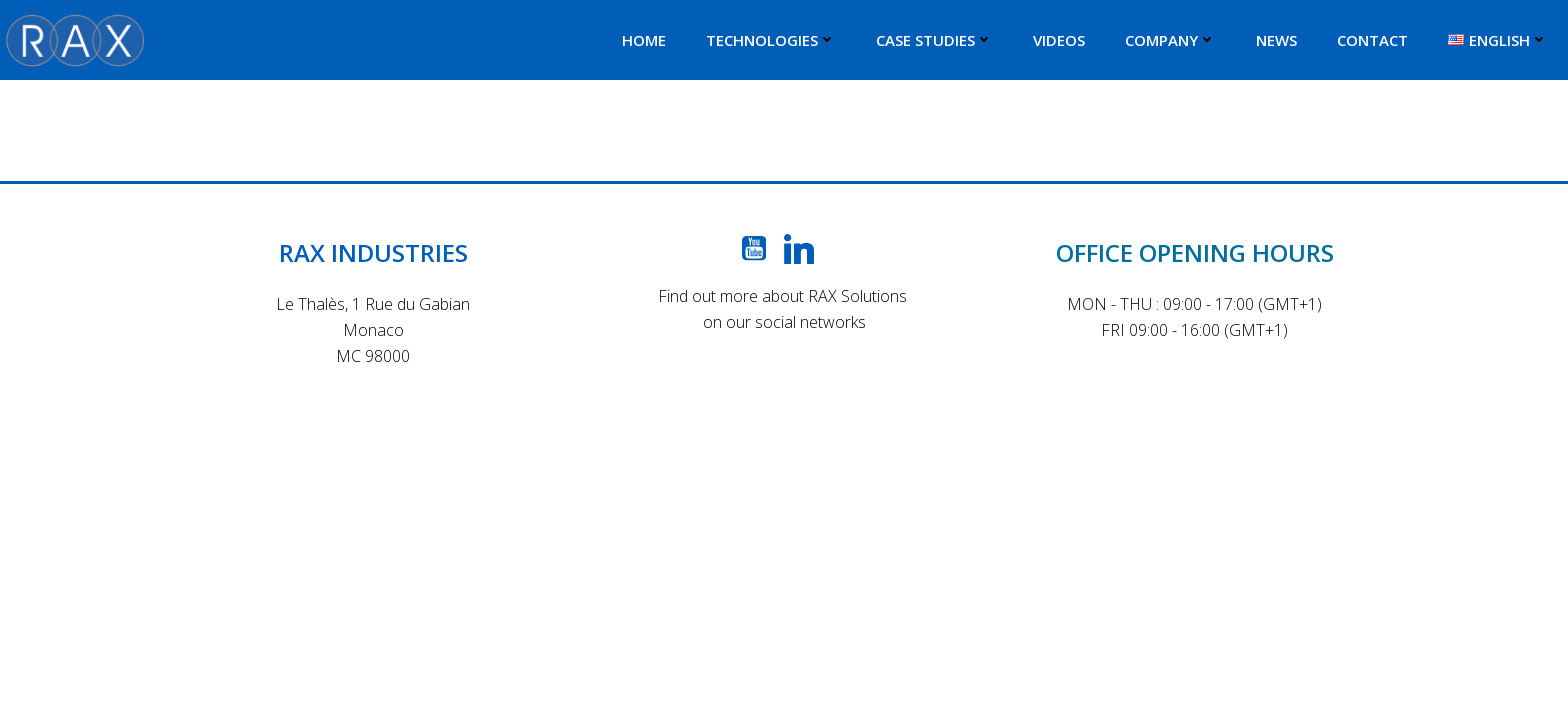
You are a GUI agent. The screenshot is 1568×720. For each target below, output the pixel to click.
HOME (644, 40)
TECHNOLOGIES (771, 40)
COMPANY (1170, 40)
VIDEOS (1059, 40)
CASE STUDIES (934, 40)
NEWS (1276, 40)
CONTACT (1372, 40)
